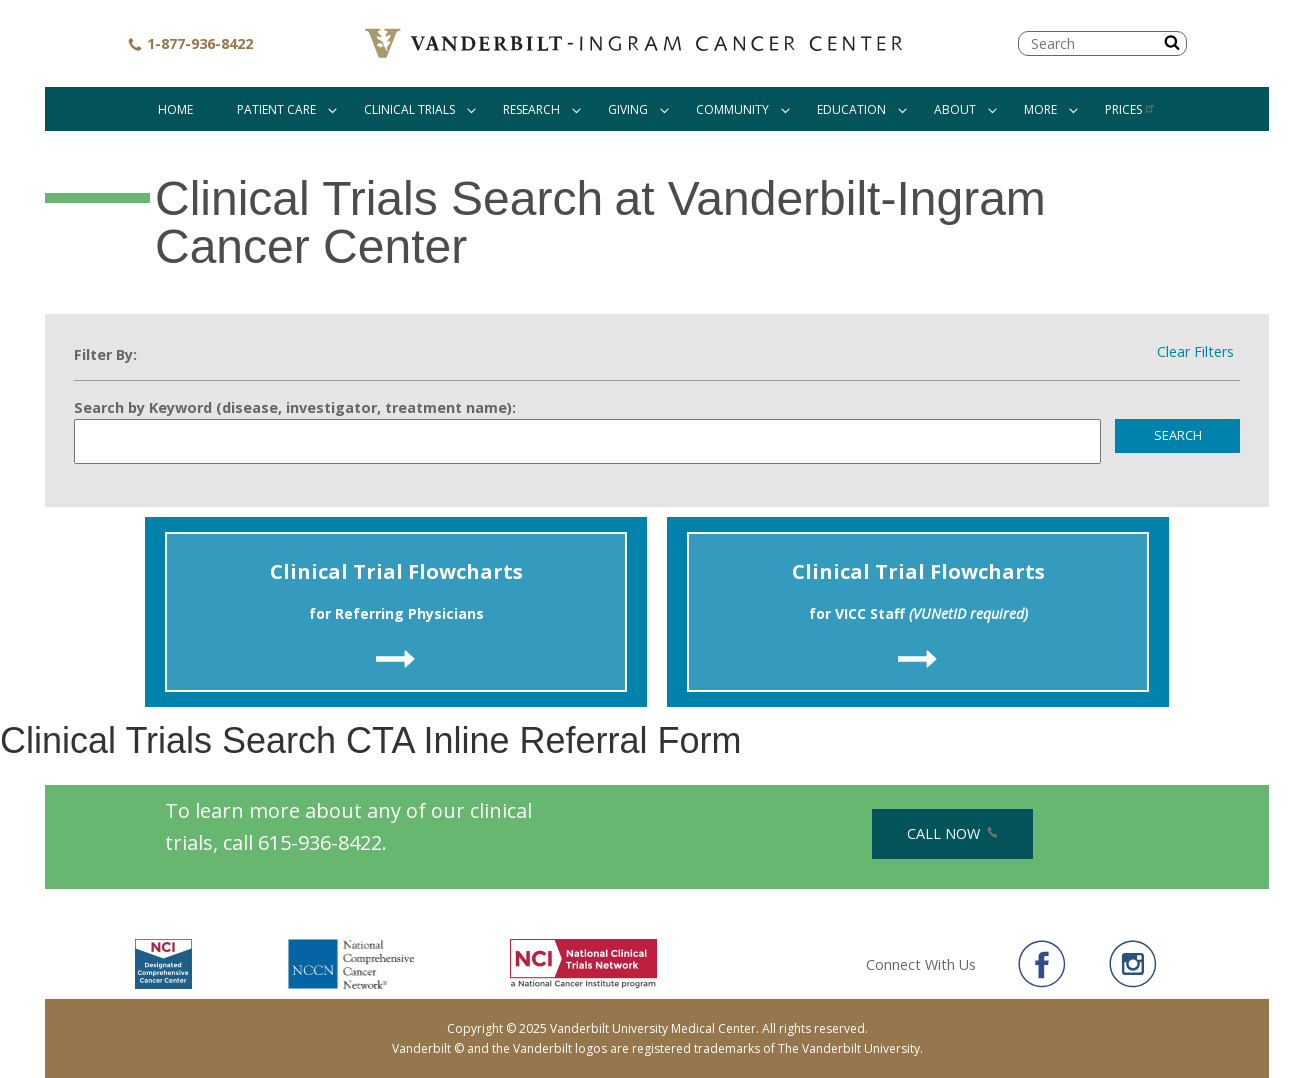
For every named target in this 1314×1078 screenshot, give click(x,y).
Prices (1130, 109)
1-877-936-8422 (190, 43)
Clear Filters (1195, 352)
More (1040, 109)
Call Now (952, 833)
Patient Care (276, 109)
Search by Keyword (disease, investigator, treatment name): (295, 407)
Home (175, 109)
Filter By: (105, 354)
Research (531, 109)
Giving (628, 109)
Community (732, 109)
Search (1178, 435)
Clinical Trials (409, 109)
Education (851, 109)
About (955, 109)
